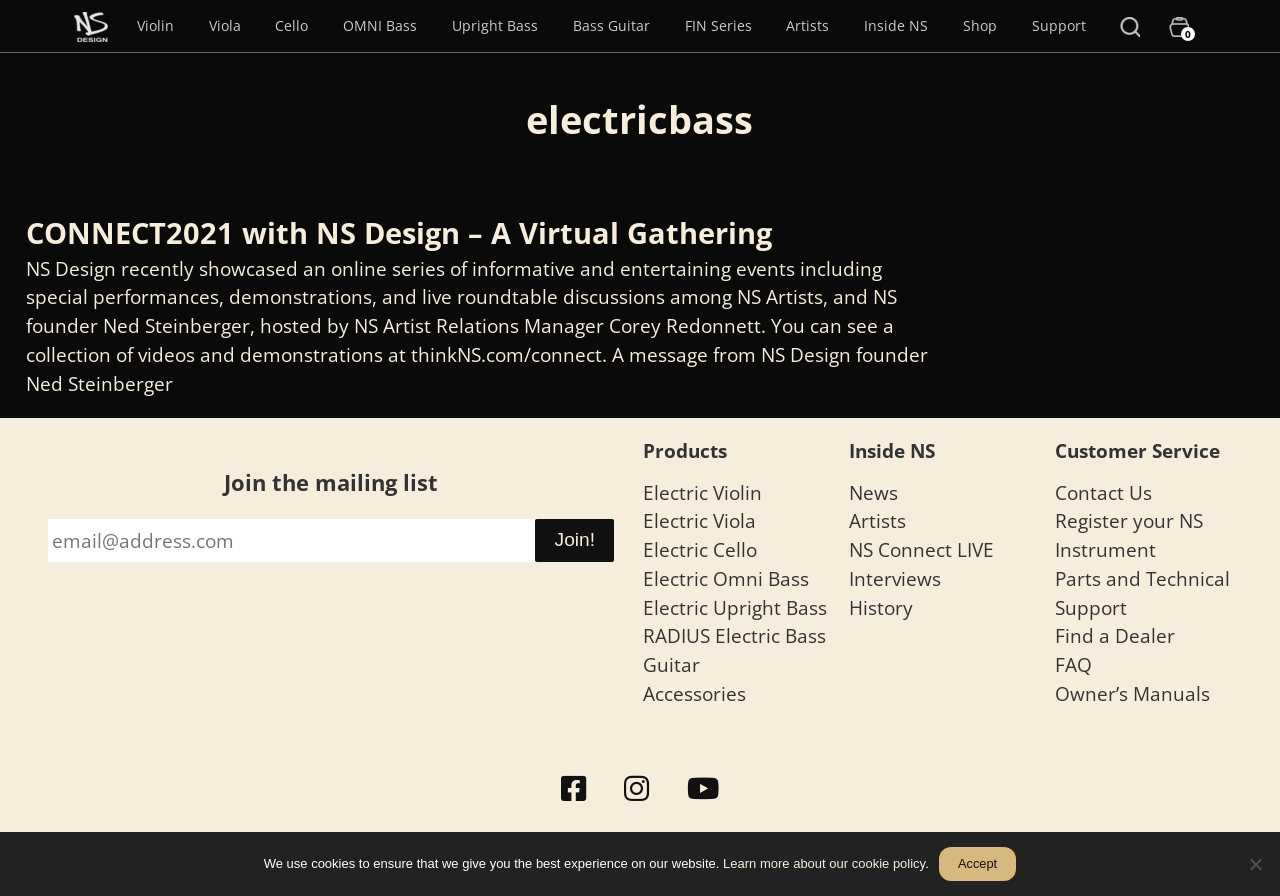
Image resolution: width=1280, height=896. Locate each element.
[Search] (1130, 26)
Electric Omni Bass (726, 578)
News (873, 492)
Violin (155, 25)
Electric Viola (699, 520)
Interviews (895, 578)
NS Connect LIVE (921, 549)
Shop (980, 25)
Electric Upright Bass (735, 607)
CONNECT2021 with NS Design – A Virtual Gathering (399, 232)
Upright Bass (495, 25)
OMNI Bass (380, 25)
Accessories (694, 693)
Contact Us (1103, 492)
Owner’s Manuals (1132, 693)
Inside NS (896, 25)
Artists (807, 25)
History (881, 607)
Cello (291, 25)
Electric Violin (702, 492)
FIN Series (718, 25)
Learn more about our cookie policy (824, 863)
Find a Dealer (1115, 635)
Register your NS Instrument (1129, 535)
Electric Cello (700, 549)
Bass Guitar (611, 25)
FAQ (1073, 664)
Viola (225, 25)
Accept (977, 863)
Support (1059, 25)
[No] (1255, 864)
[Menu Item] (91, 26)
